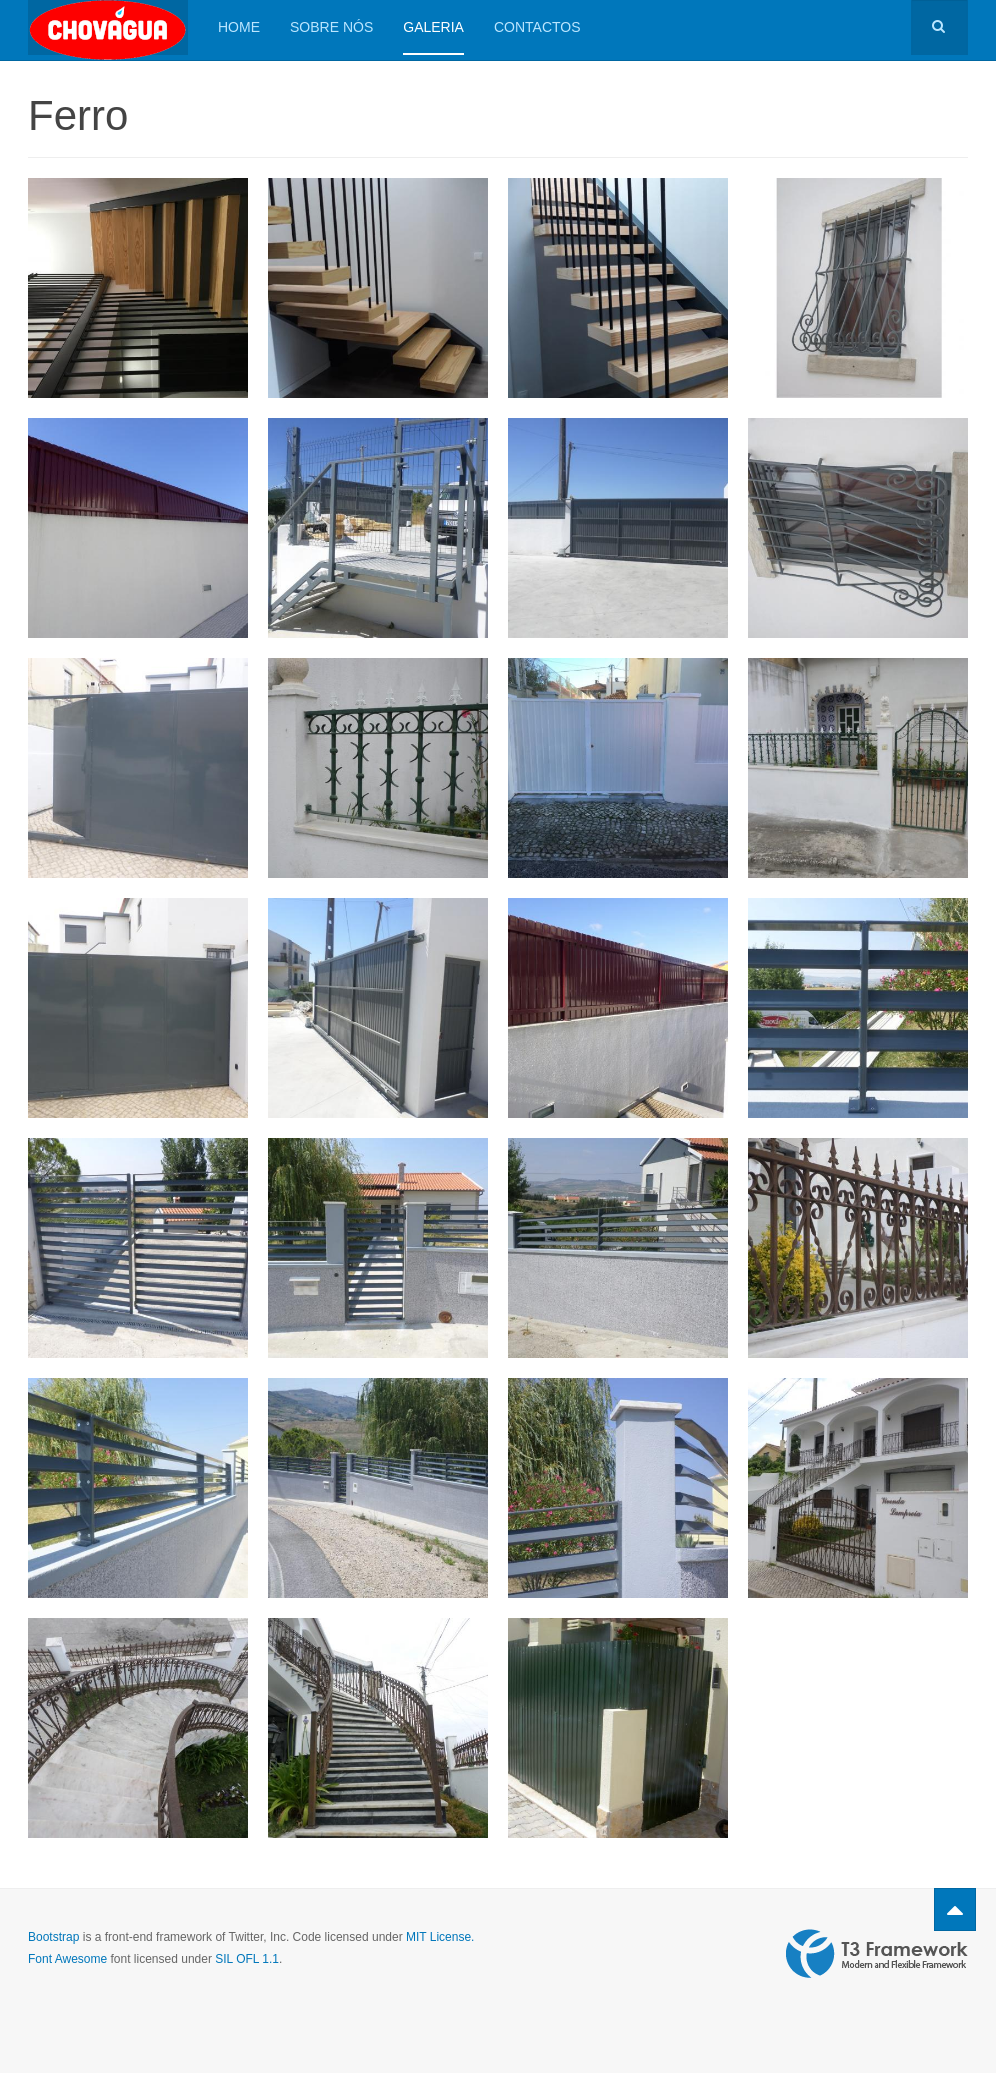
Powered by (877, 1954)
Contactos (537, 27)
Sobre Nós (331, 27)
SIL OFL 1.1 (247, 1959)
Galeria (433, 27)
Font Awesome (67, 1959)
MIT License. (440, 1937)
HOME (239, 27)
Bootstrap (53, 1937)
